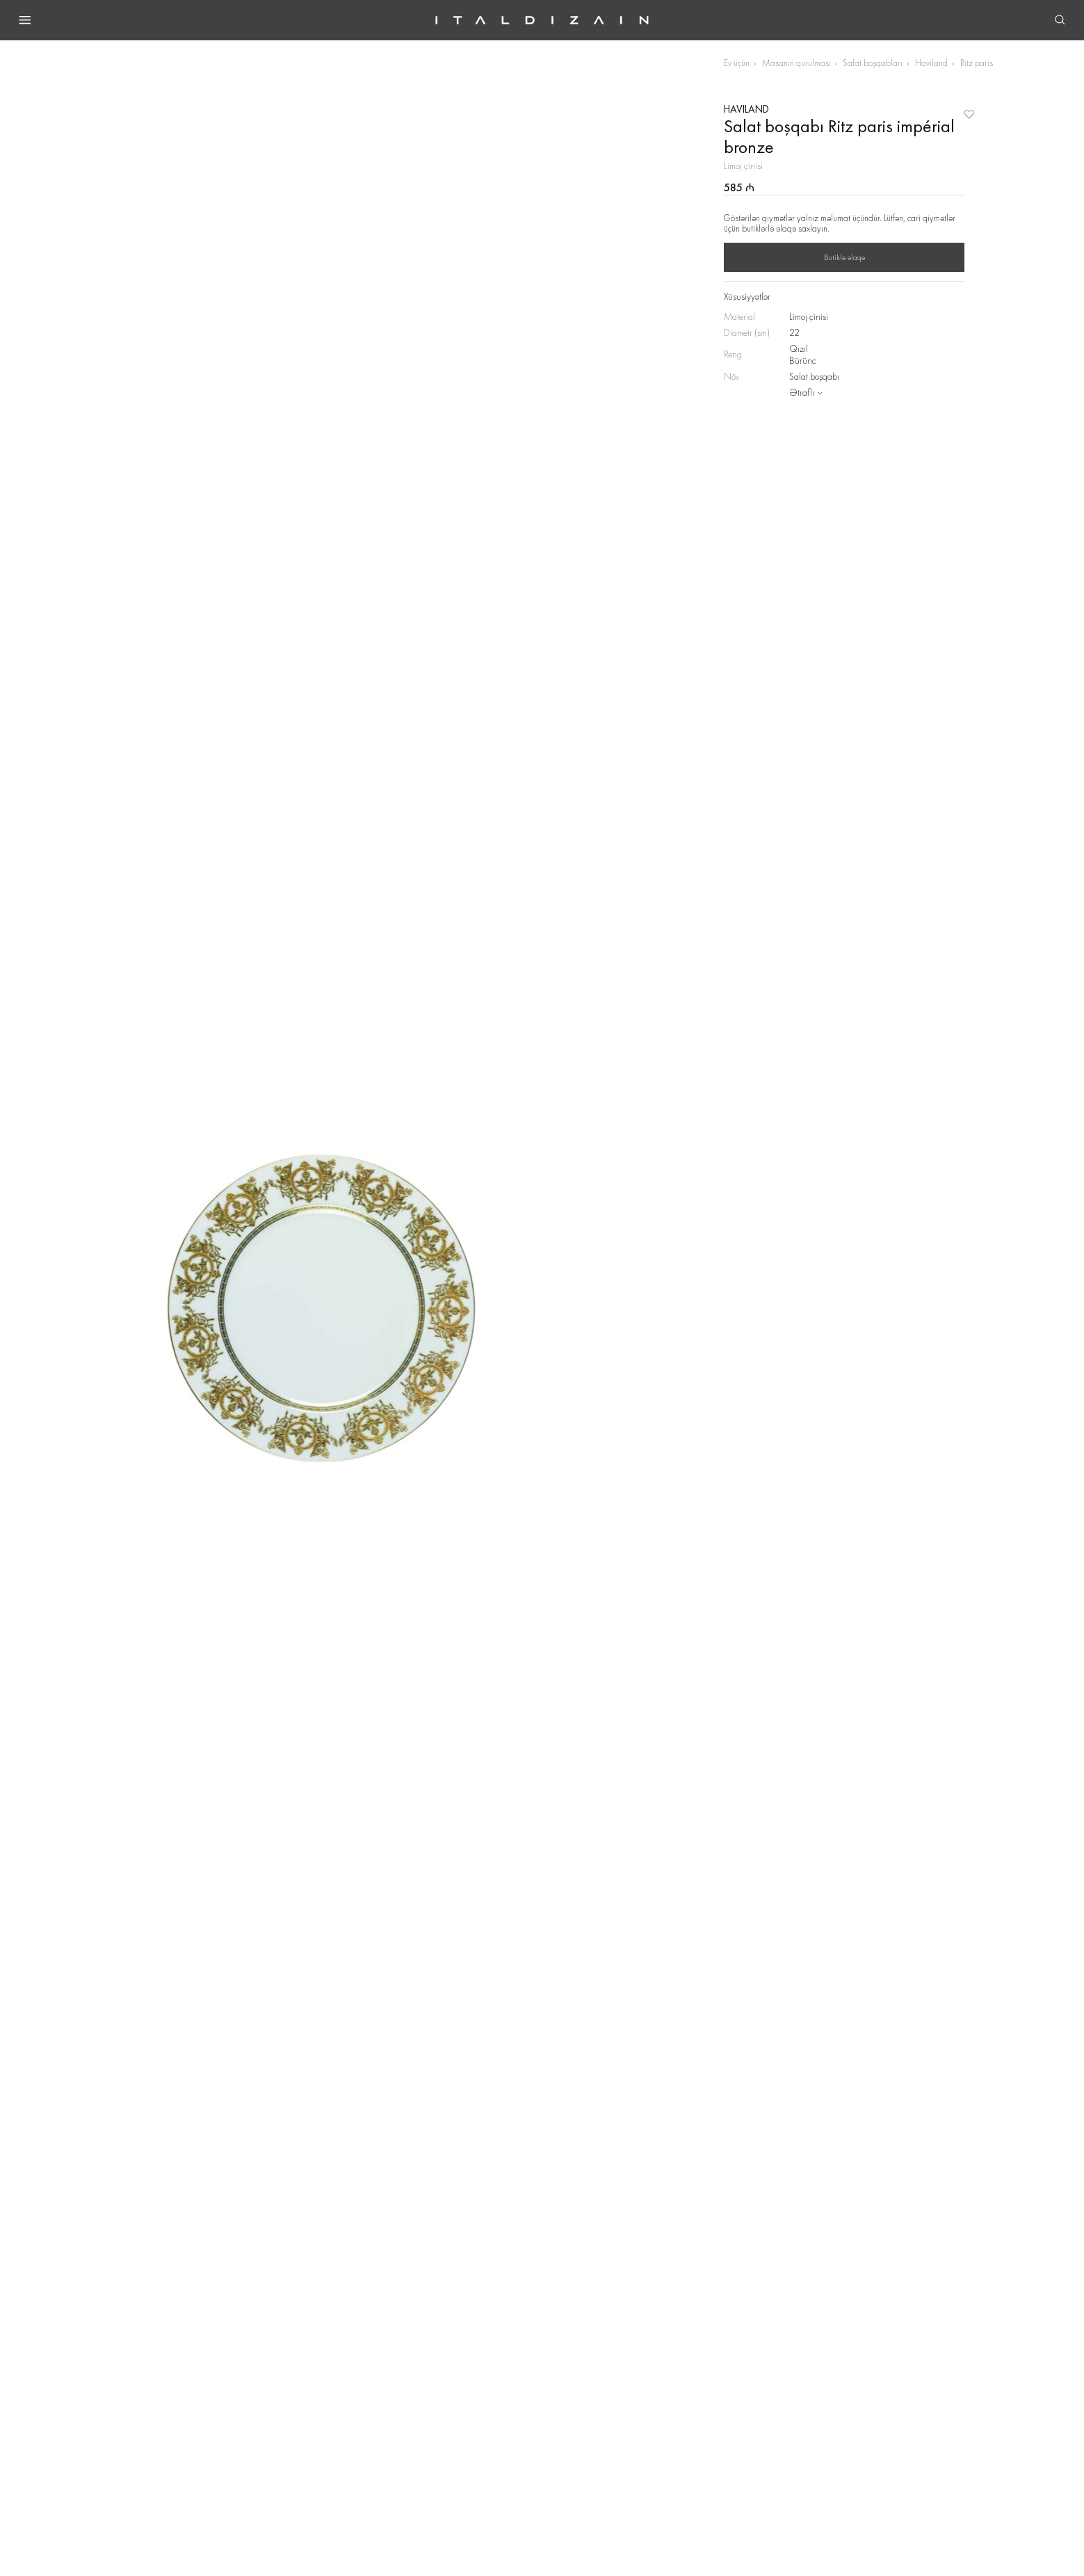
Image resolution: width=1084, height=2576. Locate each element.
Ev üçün (737, 63)
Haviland (931, 63)
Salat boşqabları (873, 63)
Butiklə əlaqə (844, 257)
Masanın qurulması (796, 63)
